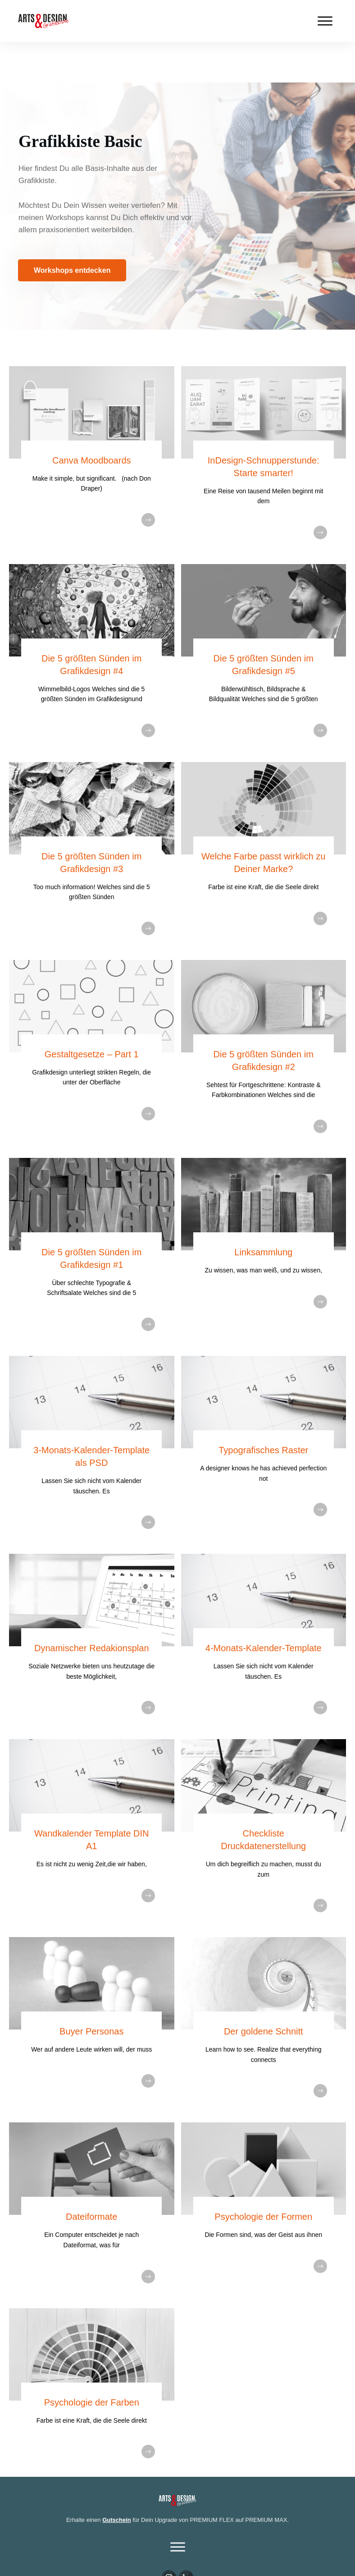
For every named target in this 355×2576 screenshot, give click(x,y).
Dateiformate (92, 2176)
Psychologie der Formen (263, 2176)
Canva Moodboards (91, 420)
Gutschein (116, 2479)
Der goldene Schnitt (263, 1991)
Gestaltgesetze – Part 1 (92, 1014)
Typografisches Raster (263, 1409)
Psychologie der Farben (91, 2362)
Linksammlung (263, 1212)
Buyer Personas (91, 1991)
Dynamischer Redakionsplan (91, 1607)
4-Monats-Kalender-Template (263, 1607)
